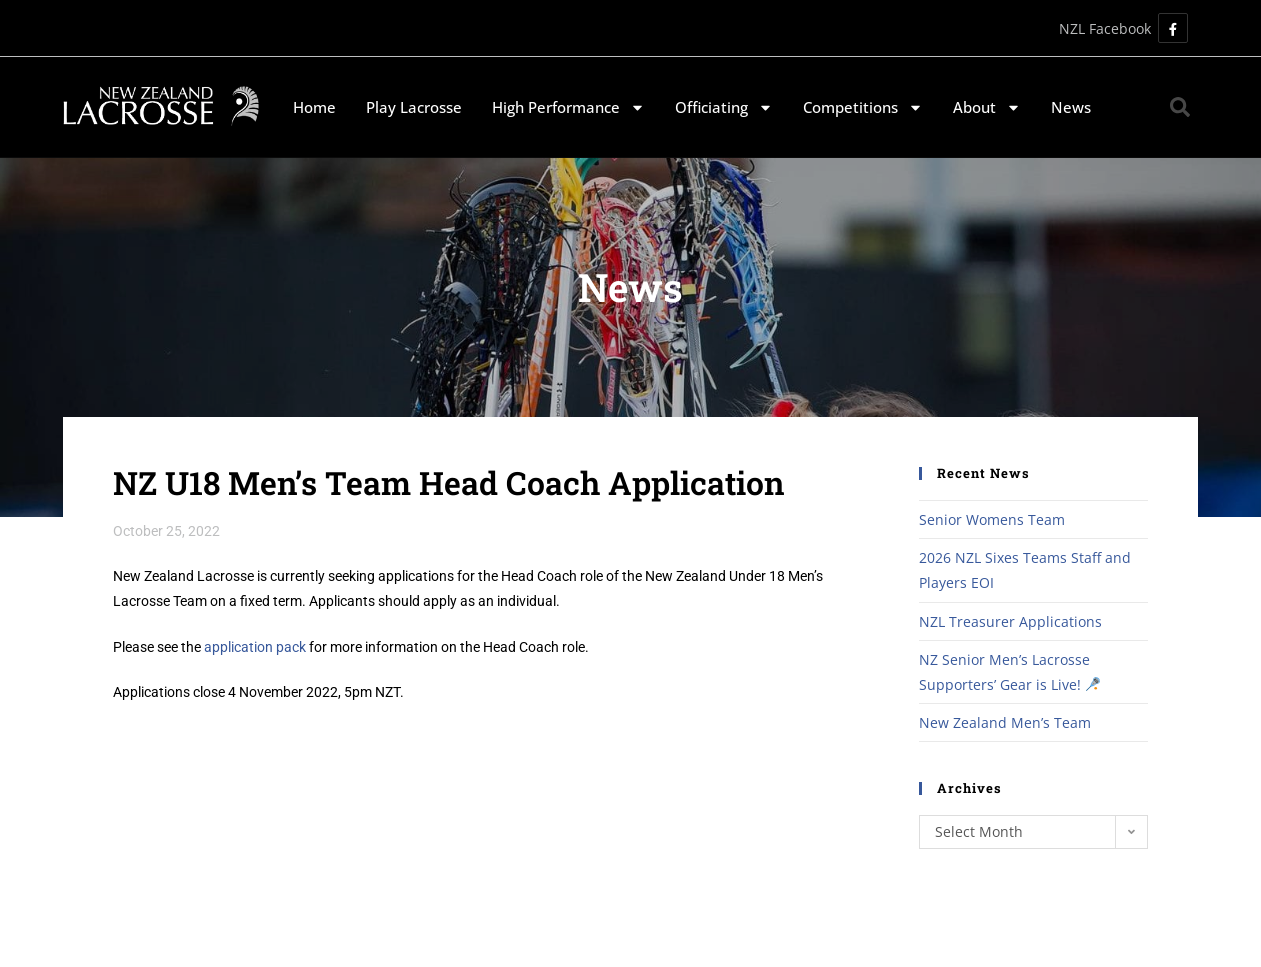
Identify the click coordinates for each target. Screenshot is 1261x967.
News (1071, 107)
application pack (255, 647)
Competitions (863, 107)
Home (314, 107)
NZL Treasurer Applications (1010, 621)
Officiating (724, 107)
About (987, 107)
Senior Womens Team (992, 519)
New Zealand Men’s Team (1005, 722)
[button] (1180, 107)
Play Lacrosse (414, 107)
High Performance (568, 107)
